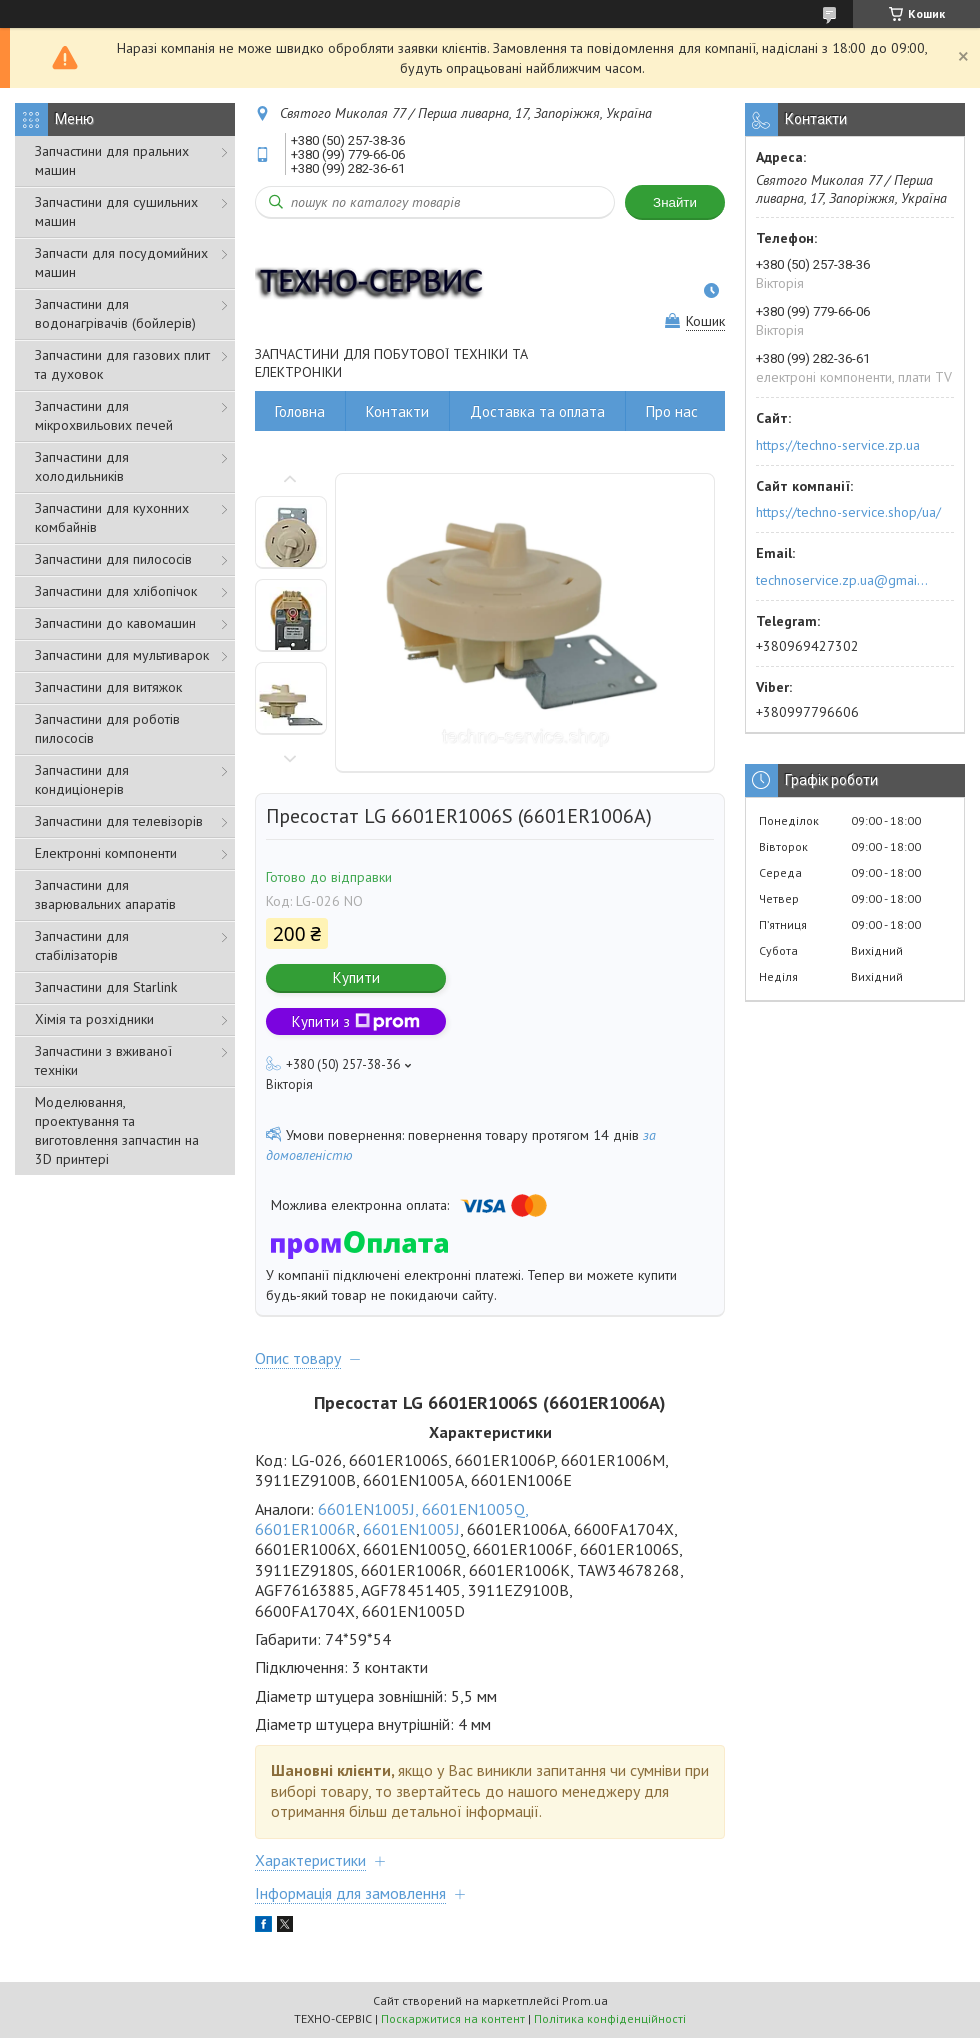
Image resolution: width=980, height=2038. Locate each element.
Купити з (356, 1021)
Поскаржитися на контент (453, 2018)
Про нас (672, 411)
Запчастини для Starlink (106, 987)
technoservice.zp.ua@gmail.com (843, 580)
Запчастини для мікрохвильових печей (104, 415)
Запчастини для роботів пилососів (107, 728)
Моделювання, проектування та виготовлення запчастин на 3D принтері (117, 1130)
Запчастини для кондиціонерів (82, 779)
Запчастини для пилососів (113, 559)
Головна (300, 411)
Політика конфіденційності (610, 2018)
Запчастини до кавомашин (115, 623)
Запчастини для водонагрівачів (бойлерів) (115, 313)
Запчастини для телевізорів (119, 821)
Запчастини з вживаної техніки (103, 1060)
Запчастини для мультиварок (122, 655)
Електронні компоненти (106, 853)
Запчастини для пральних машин (112, 160)
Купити (356, 977)
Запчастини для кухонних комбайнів (112, 517)
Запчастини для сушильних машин (116, 211)
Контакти (397, 411)
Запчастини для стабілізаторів (82, 945)
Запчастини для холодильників (82, 466)
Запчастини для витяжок (108, 687)
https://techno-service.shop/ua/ (848, 512)
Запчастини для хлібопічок (116, 591)
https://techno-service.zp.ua (838, 445)
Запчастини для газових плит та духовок (122, 364)
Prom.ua (585, 2000)
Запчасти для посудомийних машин (121, 262)
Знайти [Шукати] (675, 202)
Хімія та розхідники (94, 1019)
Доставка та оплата (537, 411)
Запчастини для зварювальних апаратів (105, 894)
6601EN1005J (411, 1529)
